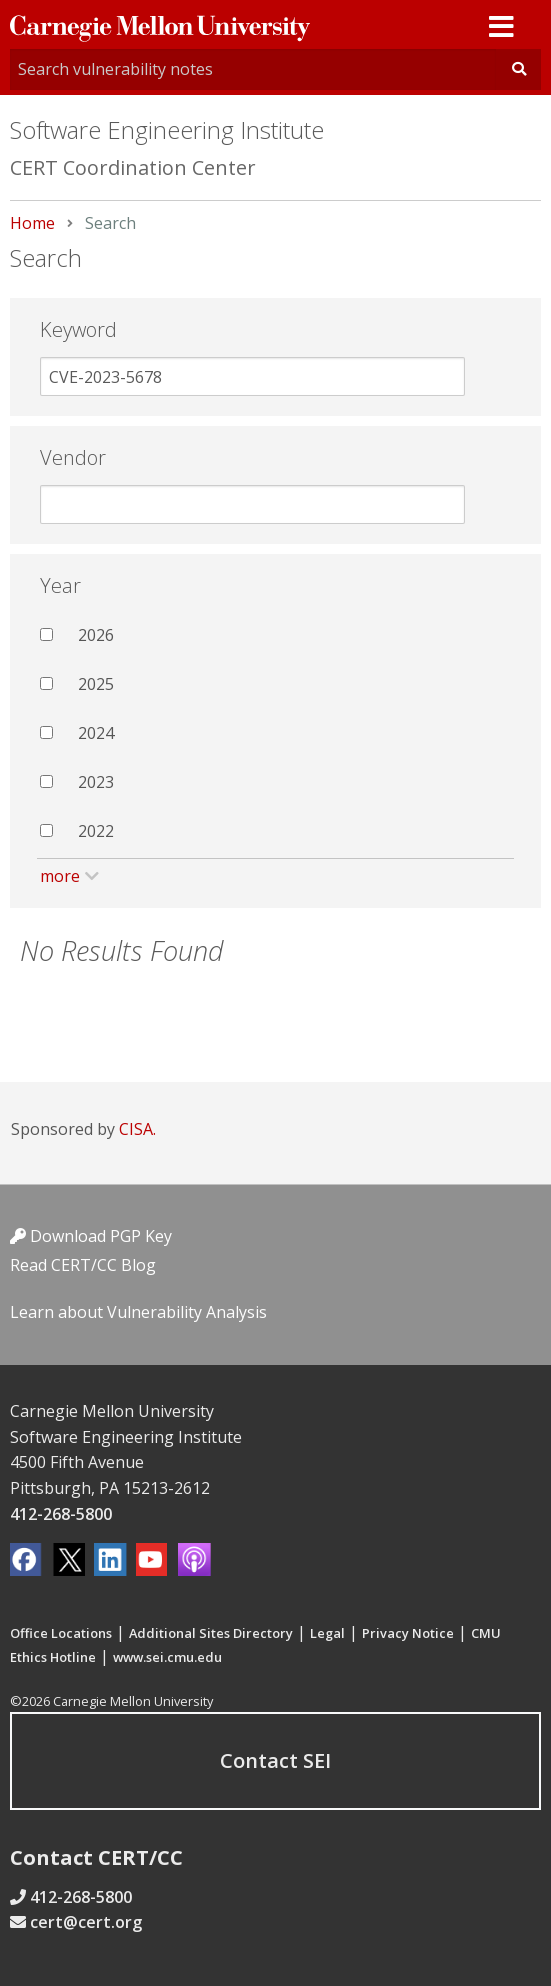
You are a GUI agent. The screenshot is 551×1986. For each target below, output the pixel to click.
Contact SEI (275, 1760)
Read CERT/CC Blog (83, 1265)
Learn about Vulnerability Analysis (138, 1312)
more (60, 876)
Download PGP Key (91, 1236)
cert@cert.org (86, 1922)
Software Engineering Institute (167, 129)
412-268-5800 (61, 1514)
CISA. (137, 1129)
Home (32, 223)
